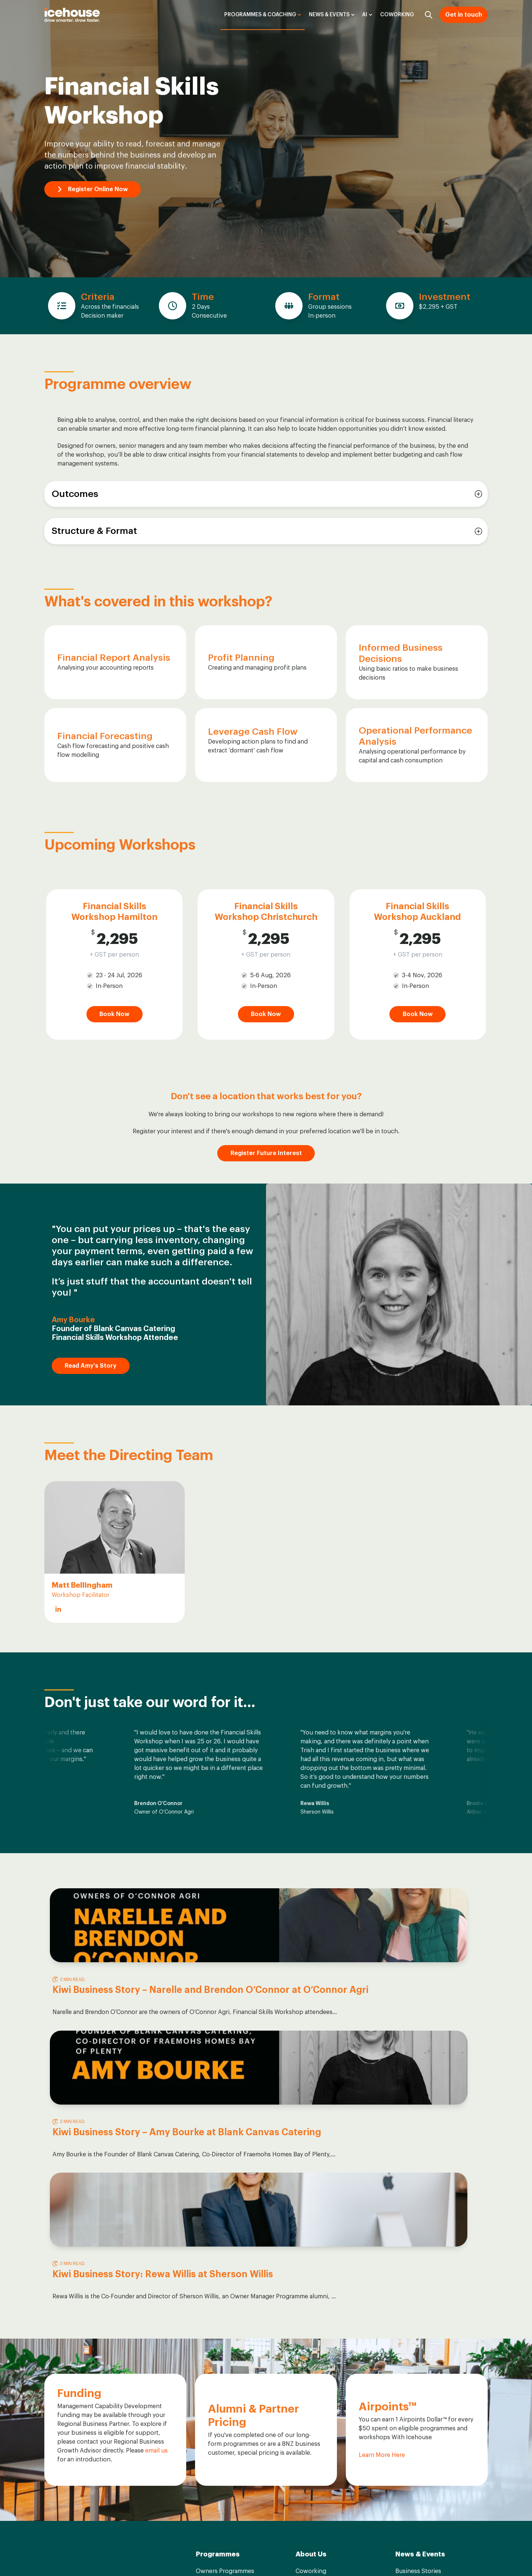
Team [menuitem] (303, 2342)
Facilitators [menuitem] (311, 2356)
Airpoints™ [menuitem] (310, 2399)
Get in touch (463, 15)
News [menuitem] (403, 2356)
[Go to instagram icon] (85, 2555)
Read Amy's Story (94, 1366)
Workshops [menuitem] (212, 2356)
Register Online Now (96, 189)
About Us (311, 2310)
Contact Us (78, 2401)
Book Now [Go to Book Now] (114, 1014)
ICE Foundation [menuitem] (317, 2385)
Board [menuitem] (304, 2370)
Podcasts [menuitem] (408, 2342)
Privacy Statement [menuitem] (465, 2553)
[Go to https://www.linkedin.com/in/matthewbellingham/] (58, 1608)
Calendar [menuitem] (208, 2399)
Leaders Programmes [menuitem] (225, 2342)
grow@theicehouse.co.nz (80, 2381)
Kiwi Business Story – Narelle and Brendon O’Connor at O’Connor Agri (113, 2001)
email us (156, 2207)
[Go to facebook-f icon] (50, 2555)
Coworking (397, 14)
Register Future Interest (266, 1153)
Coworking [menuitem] (311, 2327)
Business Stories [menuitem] (418, 2327)
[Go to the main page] (72, 15)
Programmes (218, 2310)
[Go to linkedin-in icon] (68, 2555)
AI (364, 14)
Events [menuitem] (404, 2370)
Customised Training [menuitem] (224, 2385)
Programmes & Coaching (260, 14)
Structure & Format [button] (94, 530)
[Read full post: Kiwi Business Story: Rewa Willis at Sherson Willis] (416, 1925)
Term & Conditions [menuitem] (404, 2553)
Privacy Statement (152, 2529)
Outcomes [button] (75, 493)
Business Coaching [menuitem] (222, 2370)
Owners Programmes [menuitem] (225, 2327)
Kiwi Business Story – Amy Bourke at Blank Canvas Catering (262, 2001)
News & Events (329, 14)
